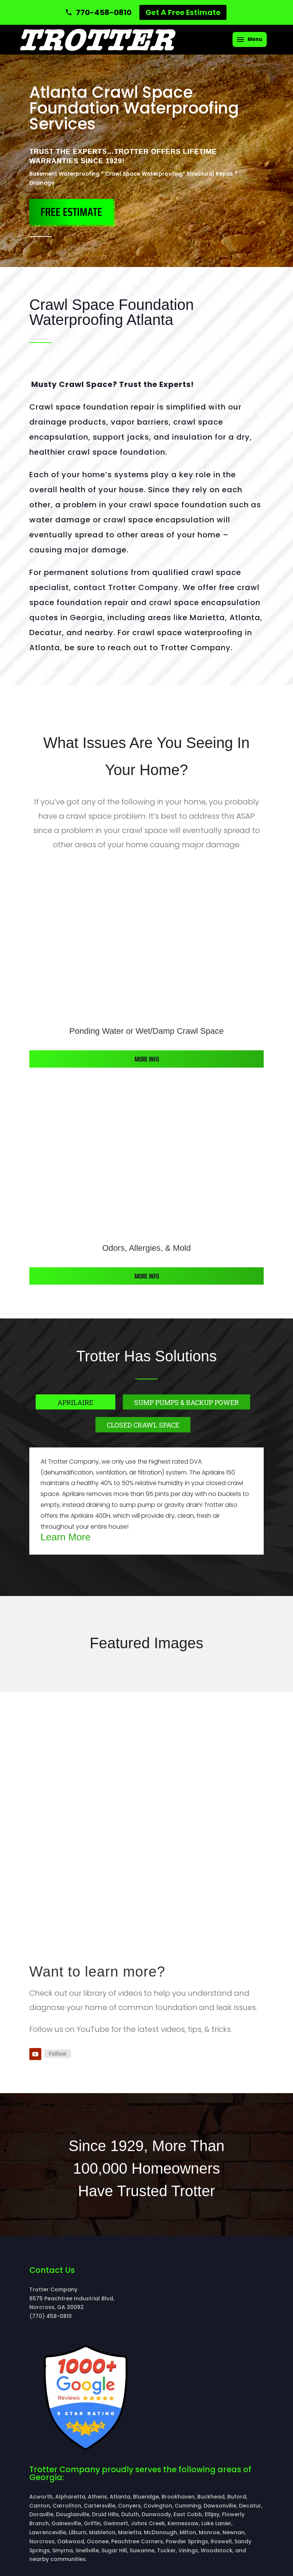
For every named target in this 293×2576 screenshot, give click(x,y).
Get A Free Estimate (183, 12)
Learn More (66, 1537)
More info (146, 1059)
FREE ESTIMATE (71, 212)
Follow (57, 2053)
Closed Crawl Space (143, 1424)
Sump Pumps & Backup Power (186, 1402)
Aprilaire (75, 1402)
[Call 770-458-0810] (98, 12)
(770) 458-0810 (50, 2316)
